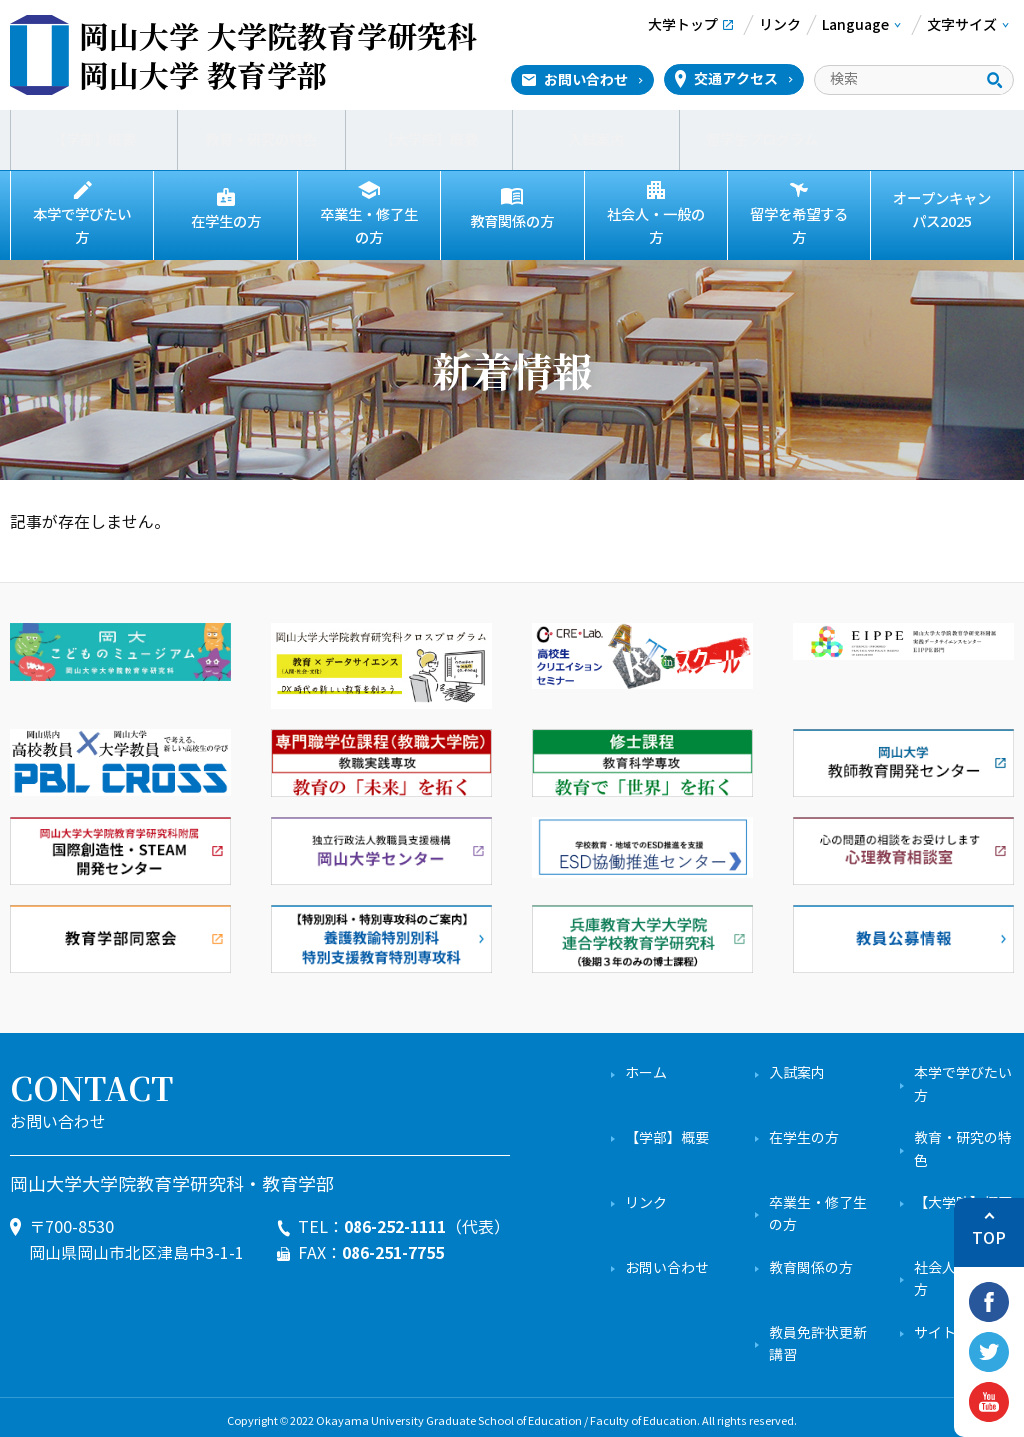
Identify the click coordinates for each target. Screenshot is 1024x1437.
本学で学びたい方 (82, 222)
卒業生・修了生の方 (369, 222)
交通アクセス (736, 79)
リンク (646, 1195)
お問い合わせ (586, 80)
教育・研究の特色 (261, 140)
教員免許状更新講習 (818, 1335)
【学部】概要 (94, 140)
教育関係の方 (512, 222)
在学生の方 (226, 222)
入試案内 (596, 140)
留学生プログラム (763, 140)
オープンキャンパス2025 (942, 210)
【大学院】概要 (429, 140)
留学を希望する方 (799, 222)
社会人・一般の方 (656, 222)
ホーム (646, 1065)
